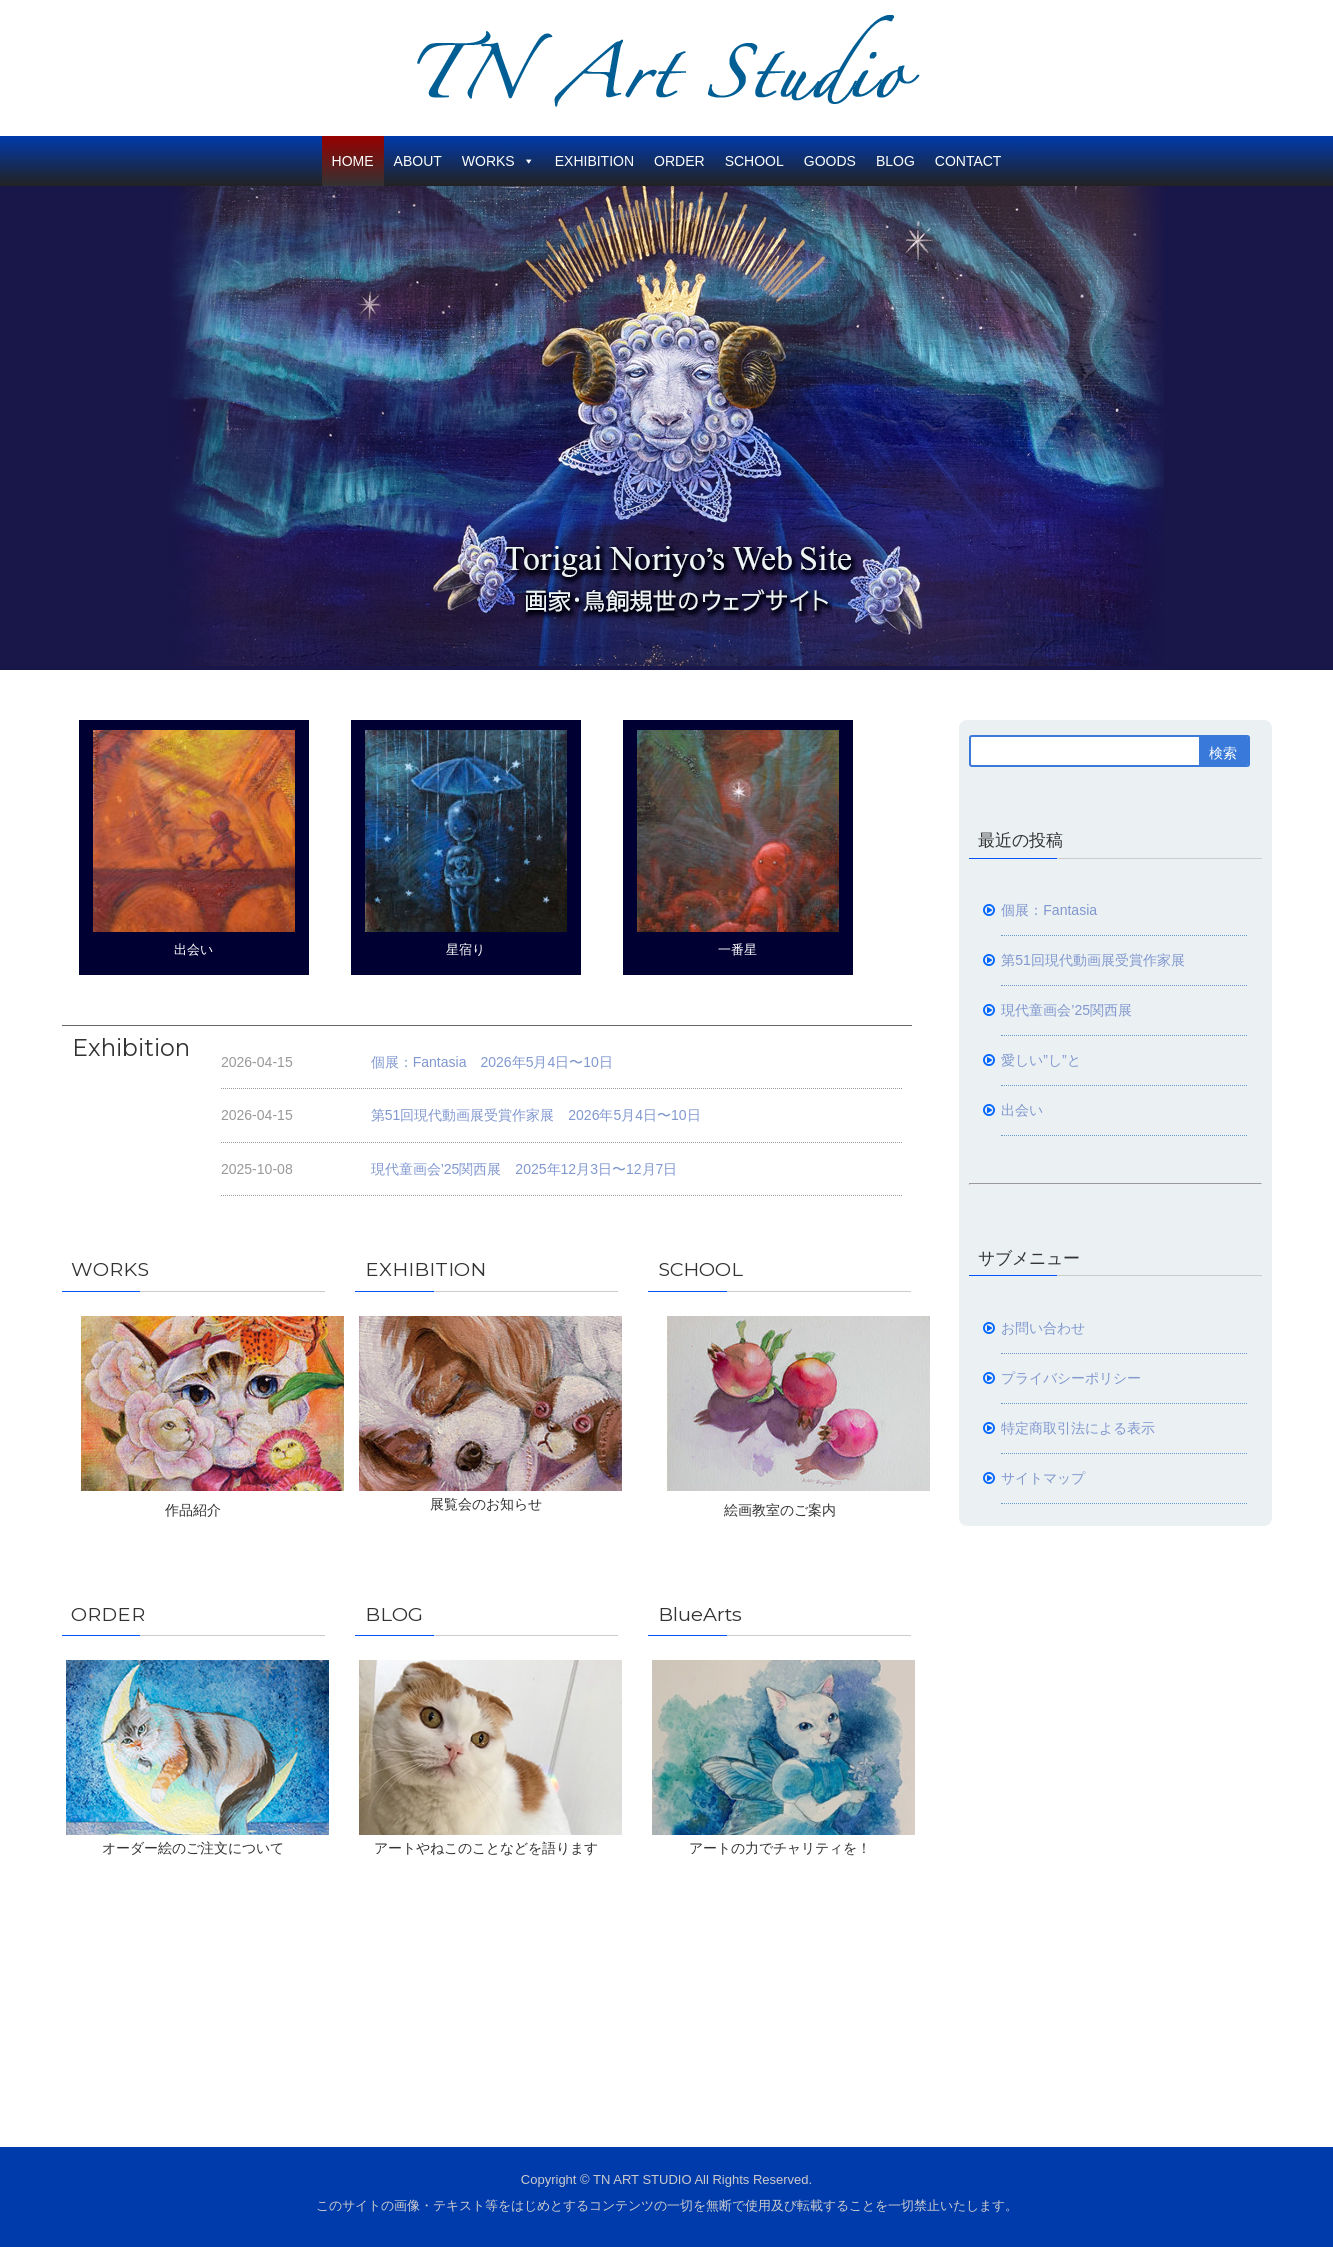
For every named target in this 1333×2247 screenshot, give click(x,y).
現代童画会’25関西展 (1066, 1010)
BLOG (895, 161)
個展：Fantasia (1049, 910)
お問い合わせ (1043, 1328)
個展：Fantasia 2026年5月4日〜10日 (492, 1062)
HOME (353, 161)
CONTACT (968, 161)
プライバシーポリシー (1071, 1378)
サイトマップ (1043, 1478)
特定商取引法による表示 (1078, 1428)
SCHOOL (754, 161)
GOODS (830, 161)
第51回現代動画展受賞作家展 (1093, 960)
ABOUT (418, 161)
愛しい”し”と (1040, 1060)
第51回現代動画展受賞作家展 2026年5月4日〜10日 (536, 1115)
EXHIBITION (594, 161)
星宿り (466, 843)
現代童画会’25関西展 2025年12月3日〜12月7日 (524, 1169)
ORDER (679, 161)
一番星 (738, 843)
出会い (194, 843)
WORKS (498, 161)
